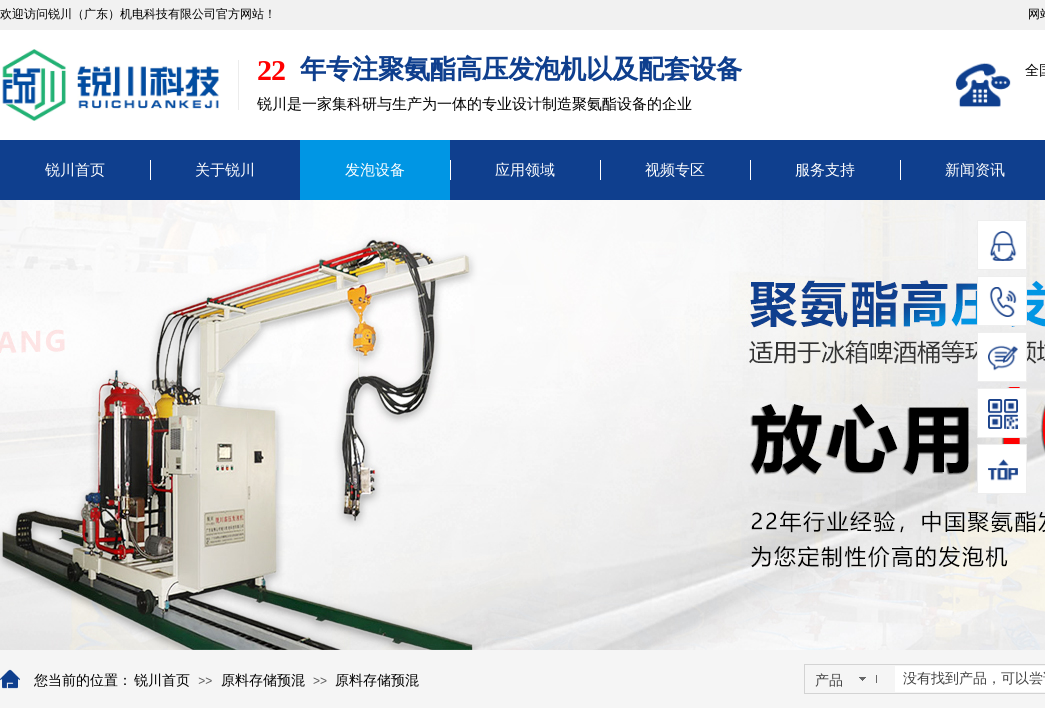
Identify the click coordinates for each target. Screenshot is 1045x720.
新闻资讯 (975, 170)
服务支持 (825, 170)
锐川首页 (75, 170)
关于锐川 (225, 170)
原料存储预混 (263, 680)
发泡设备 (375, 170)
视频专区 (675, 170)
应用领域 (525, 170)
